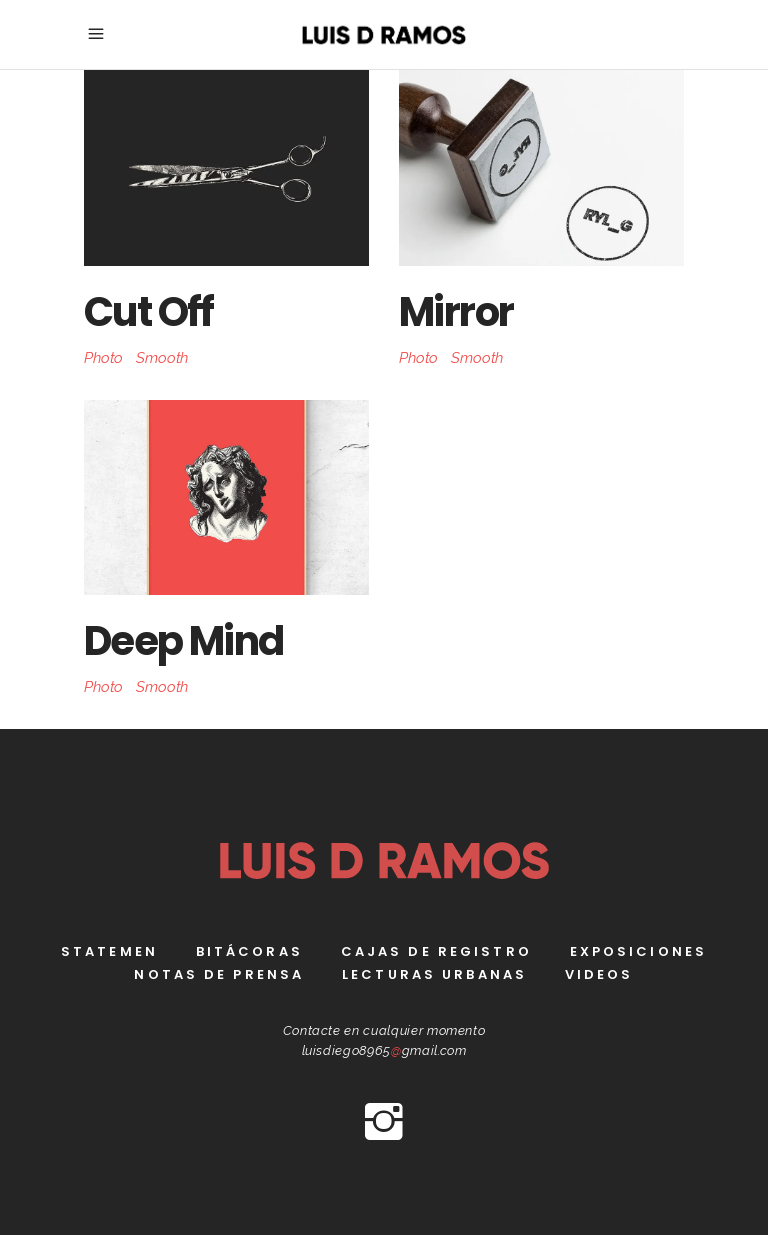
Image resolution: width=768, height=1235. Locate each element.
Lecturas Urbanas (434, 974)
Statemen (109, 951)
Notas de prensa (219, 974)
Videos (599, 974)
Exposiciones (638, 951)
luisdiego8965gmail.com (384, 1050)
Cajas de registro (436, 951)
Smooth (162, 358)
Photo (103, 358)
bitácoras (249, 951)
